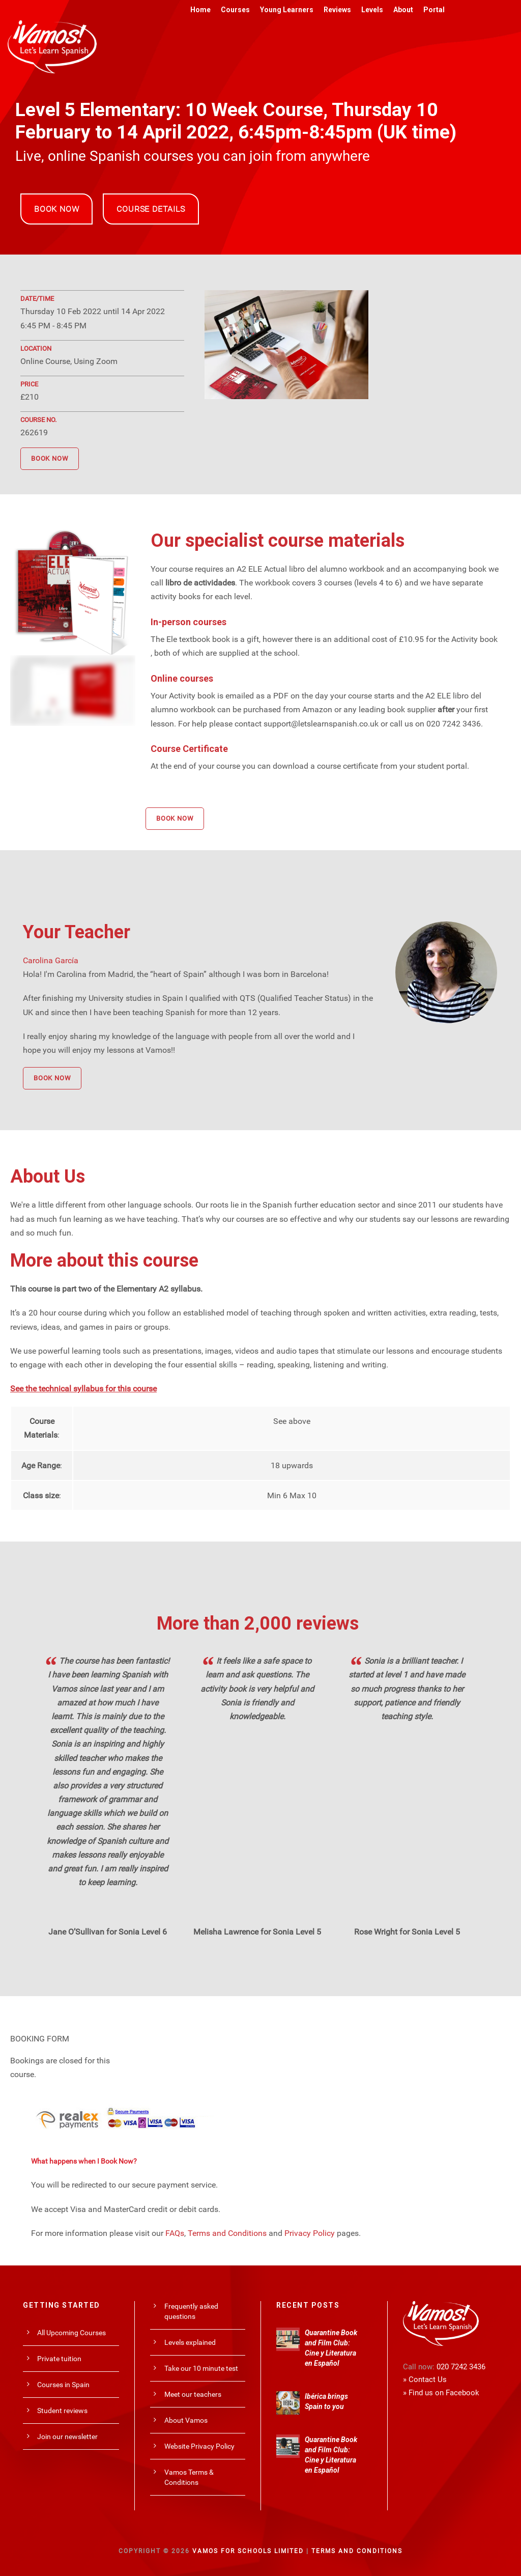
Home (200, 10)
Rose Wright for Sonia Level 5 (407, 1932)
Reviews (337, 10)
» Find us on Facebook (441, 2392)
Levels (372, 10)
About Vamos (186, 2420)
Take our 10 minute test (201, 2368)
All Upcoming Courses (71, 2333)
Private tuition (59, 2359)
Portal (434, 10)
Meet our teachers (192, 2394)
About (403, 10)
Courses (235, 10)
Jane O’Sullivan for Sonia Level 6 (107, 1932)
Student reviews (62, 2410)
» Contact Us (425, 2379)
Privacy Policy (309, 2233)
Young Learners (286, 10)
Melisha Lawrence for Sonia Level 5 (257, 1932)
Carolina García (50, 960)
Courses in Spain (63, 2385)
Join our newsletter (67, 2436)
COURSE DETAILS (151, 209)
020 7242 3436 (461, 2366)
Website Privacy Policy (199, 2446)
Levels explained (190, 2342)
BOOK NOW (56, 209)
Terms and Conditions (227, 2233)
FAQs (174, 2233)
